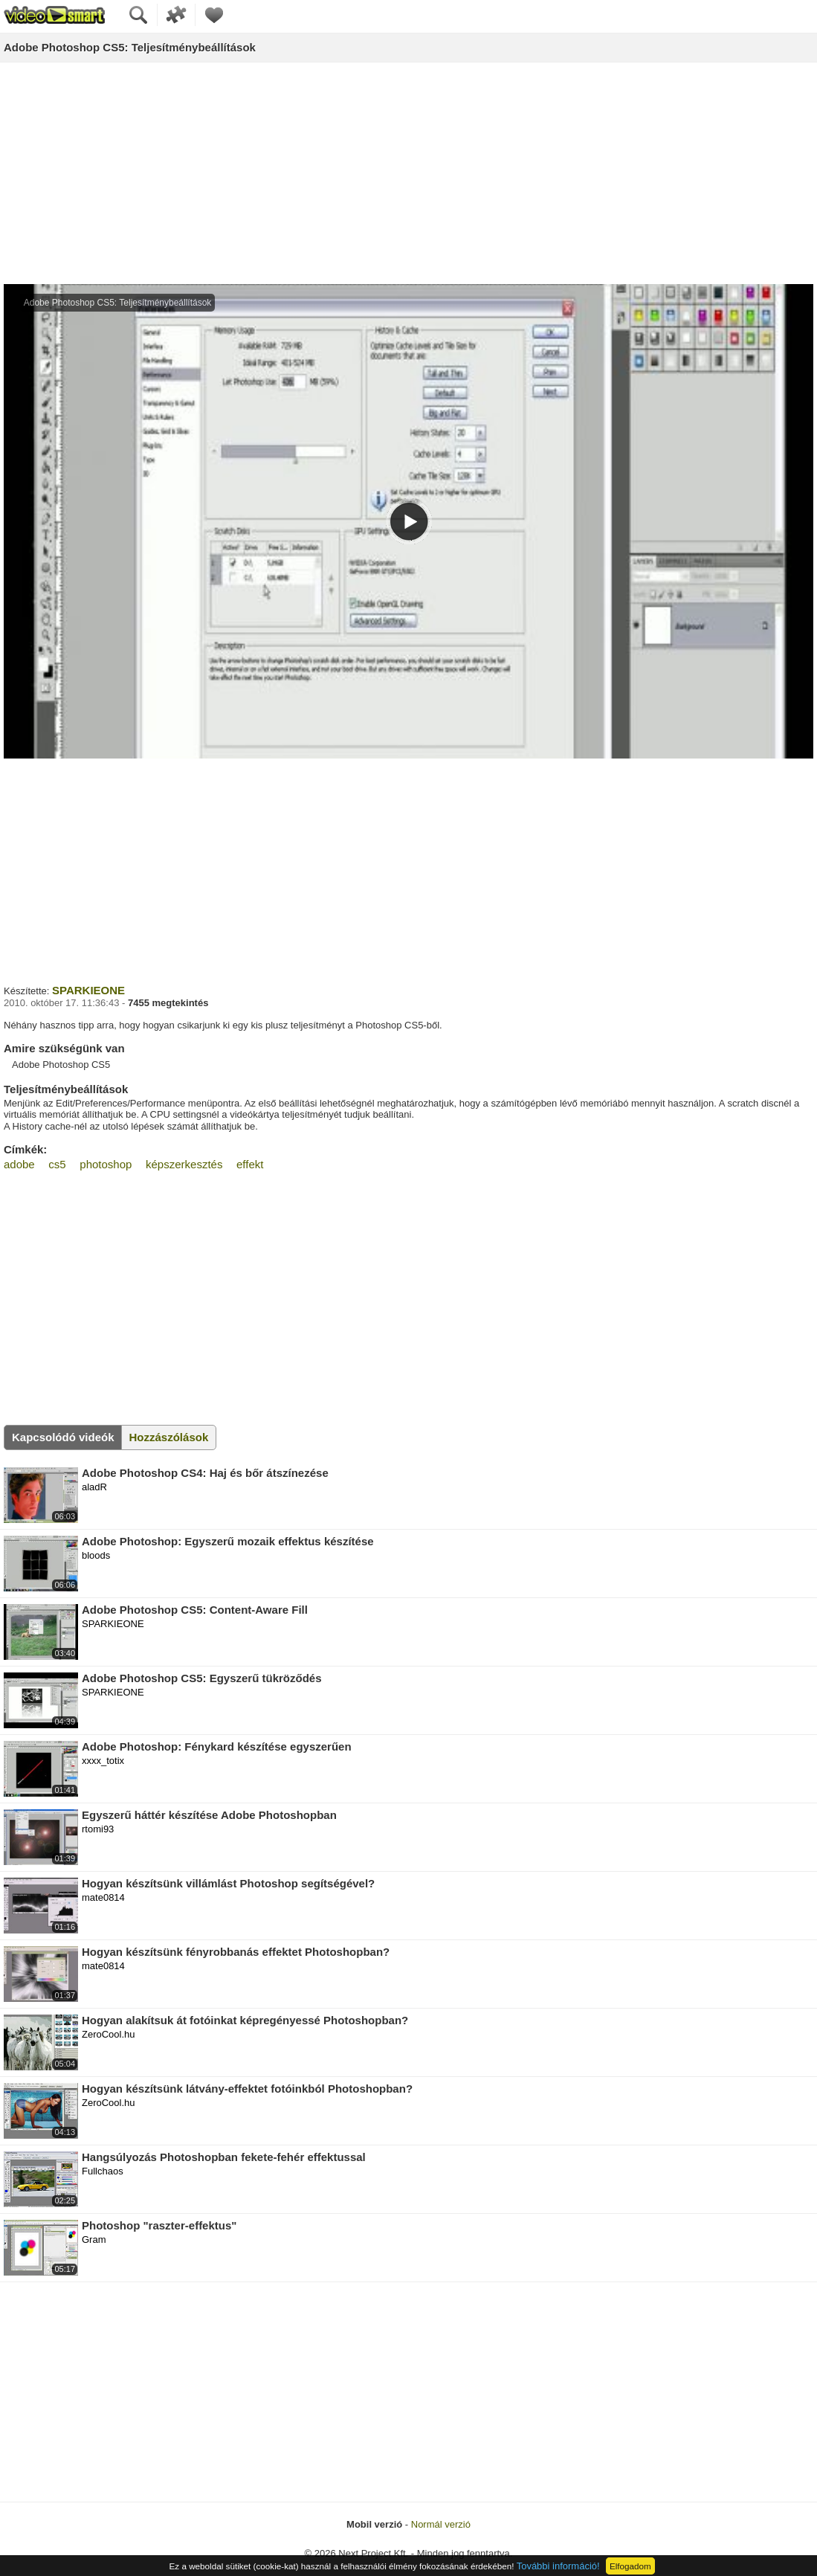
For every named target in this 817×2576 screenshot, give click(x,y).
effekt (249, 1164)
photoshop (106, 1164)
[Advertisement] (408, 174)
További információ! (558, 2566)
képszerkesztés (184, 1164)
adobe (19, 1164)
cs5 (56, 1164)
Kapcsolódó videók (63, 1437)
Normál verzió (441, 2524)
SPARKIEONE (88, 990)
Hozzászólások (169, 1437)
